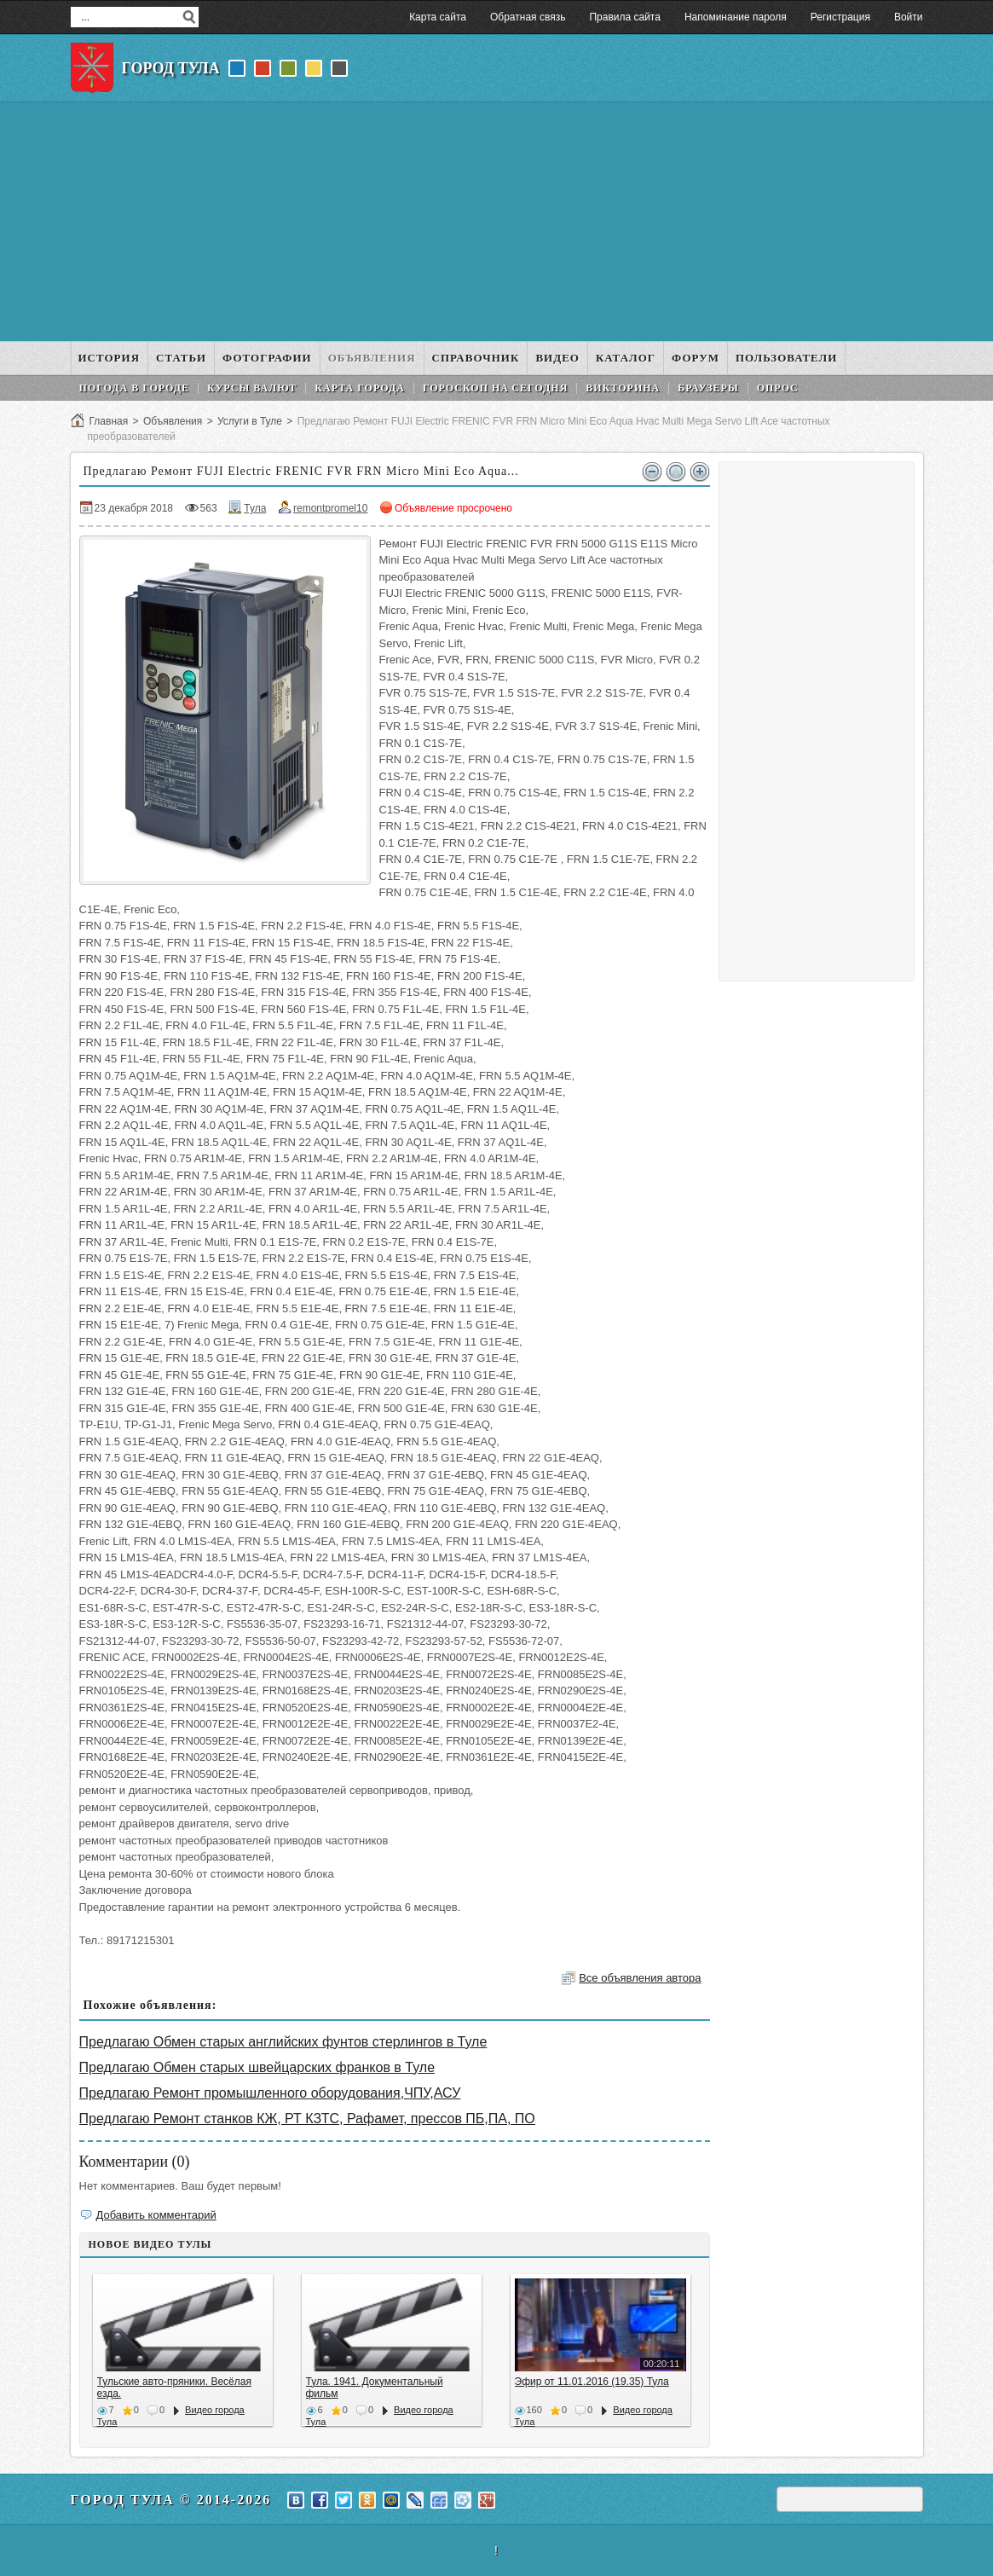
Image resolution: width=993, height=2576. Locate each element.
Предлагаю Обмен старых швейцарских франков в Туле (257, 2067)
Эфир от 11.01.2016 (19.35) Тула (592, 2382)
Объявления (172, 421)
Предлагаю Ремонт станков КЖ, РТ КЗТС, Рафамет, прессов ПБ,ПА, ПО (307, 2118)
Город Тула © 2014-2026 (171, 2499)
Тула (255, 508)
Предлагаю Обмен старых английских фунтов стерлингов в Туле (283, 2042)
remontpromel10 (330, 508)
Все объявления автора (640, 1977)
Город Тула (171, 68)
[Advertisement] (497, 221)
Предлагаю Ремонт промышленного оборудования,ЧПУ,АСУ (270, 2093)
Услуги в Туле (249, 421)
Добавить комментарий (156, 2214)
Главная (109, 421)
